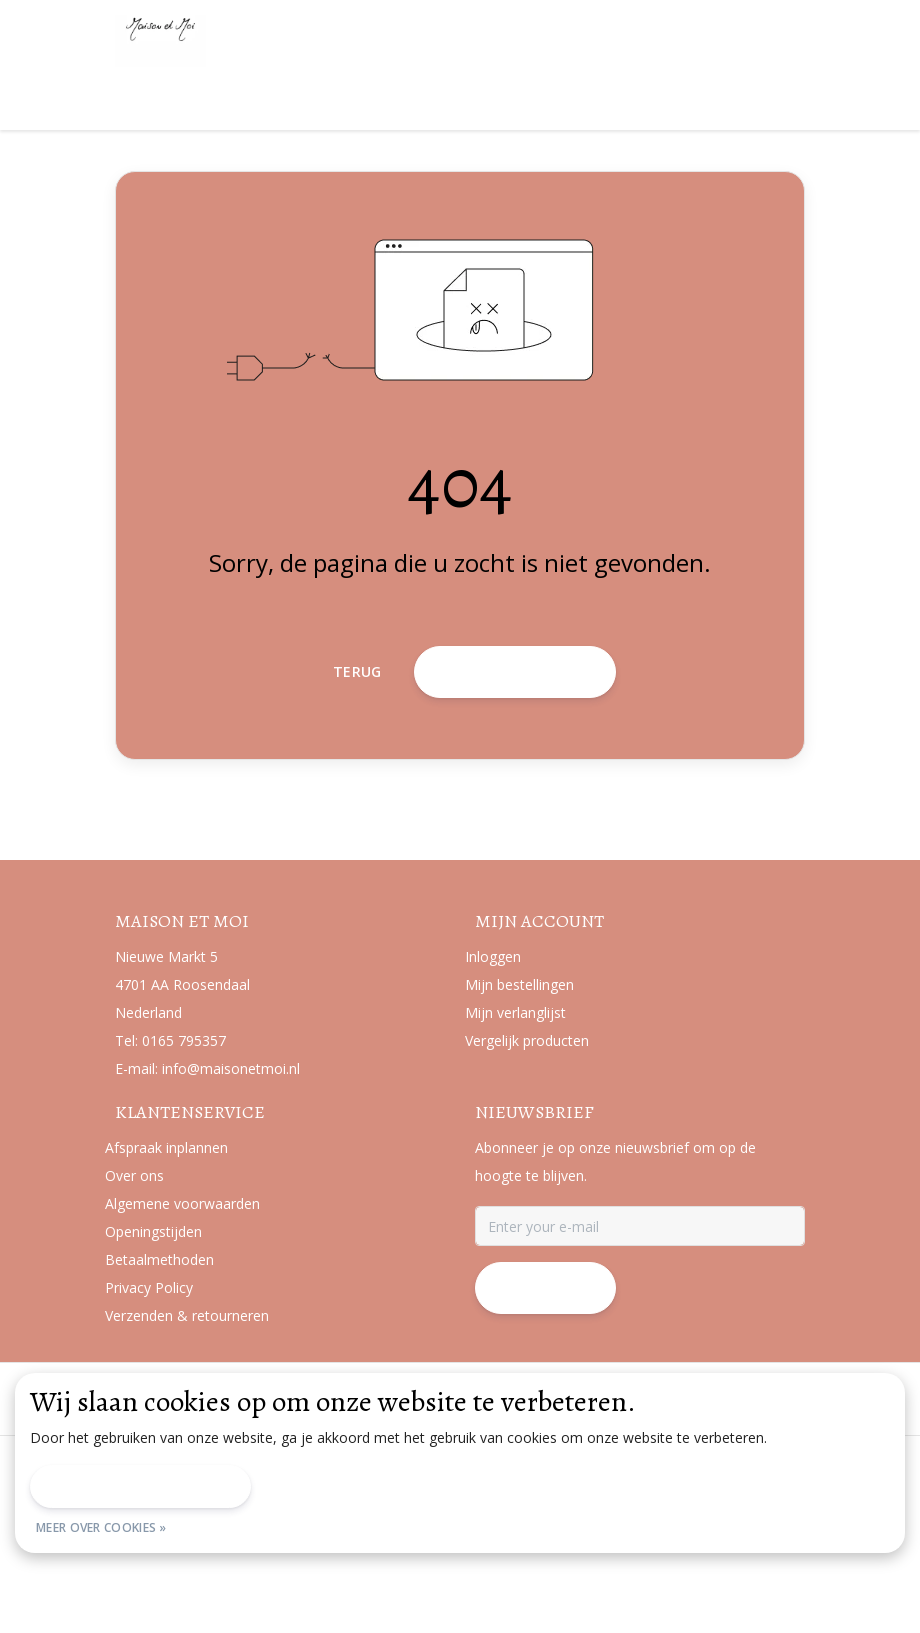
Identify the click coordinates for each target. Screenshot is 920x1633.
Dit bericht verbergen (140, 1486)
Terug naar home (515, 754)
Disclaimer (409, 1567)
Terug (357, 755)
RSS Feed (688, 1567)
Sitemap (604, 1567)
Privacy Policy (510, 1567)
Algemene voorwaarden (275, 1567)
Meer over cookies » (101, 1527)
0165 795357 (184, 1142)
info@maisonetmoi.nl (231, 1170)
